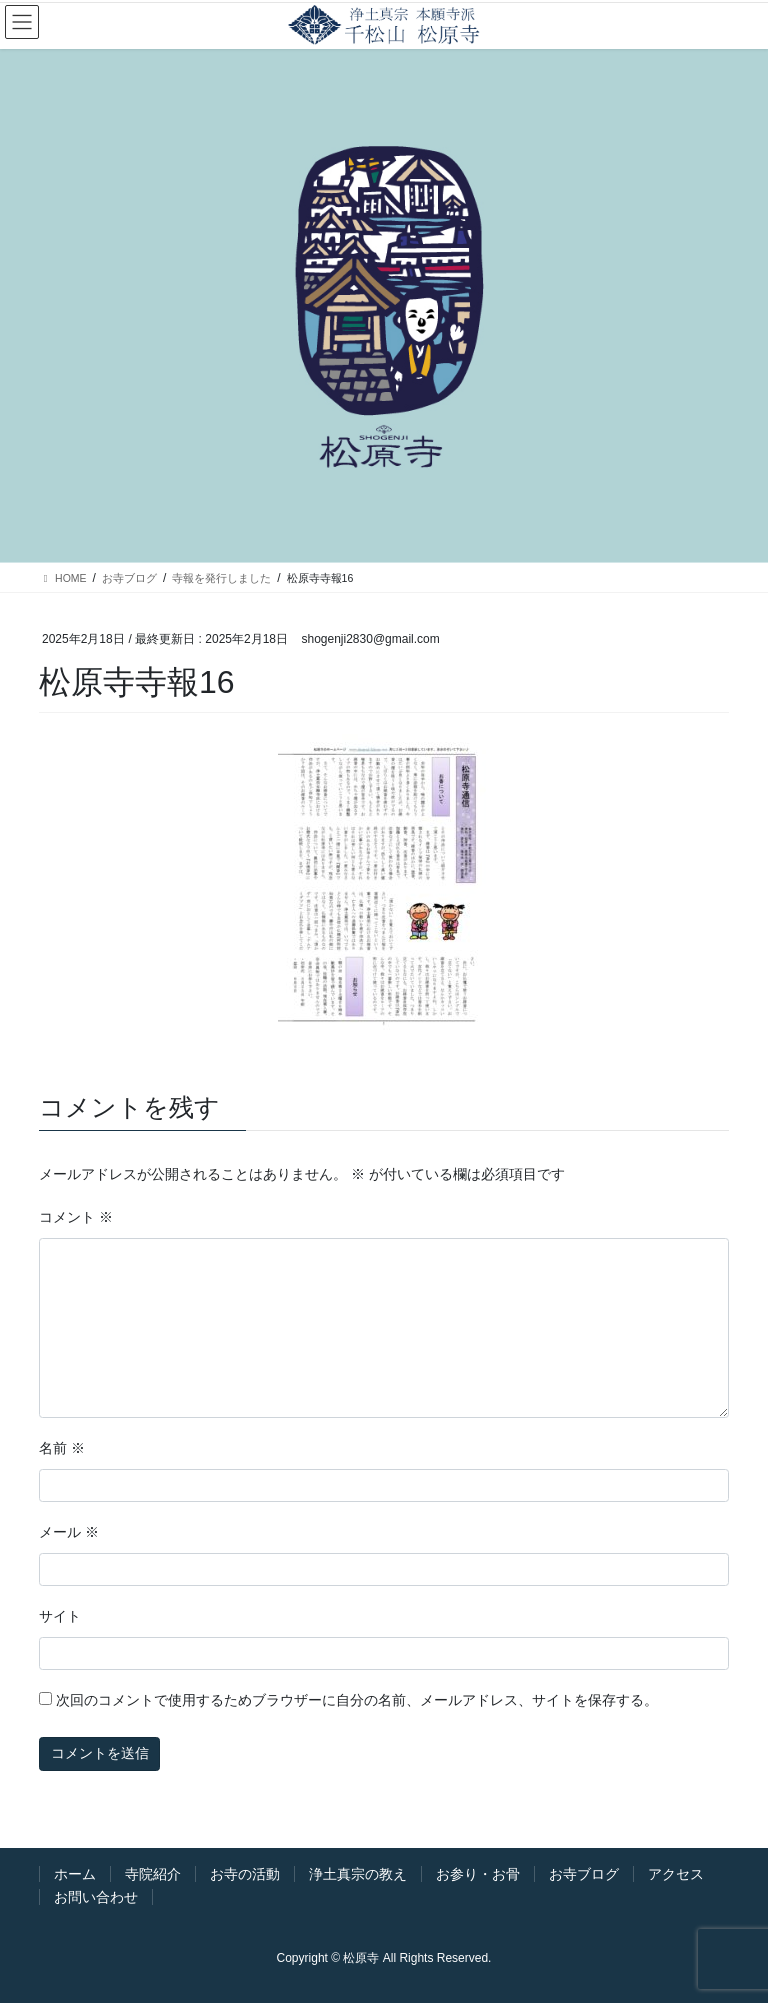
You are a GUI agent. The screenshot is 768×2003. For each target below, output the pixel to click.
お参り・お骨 (478, 1874)
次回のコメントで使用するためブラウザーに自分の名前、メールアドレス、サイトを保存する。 (357, 1700)
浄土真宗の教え (358, 1874)
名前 (62, 1448)
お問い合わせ (96, 1897)
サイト (60, 1616)
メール (69, 1532)
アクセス (676, 1874)
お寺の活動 (245, 1874)
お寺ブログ (584, 1874)
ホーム (75, 1874)
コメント (76, 1217)
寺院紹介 (153, 1874)
